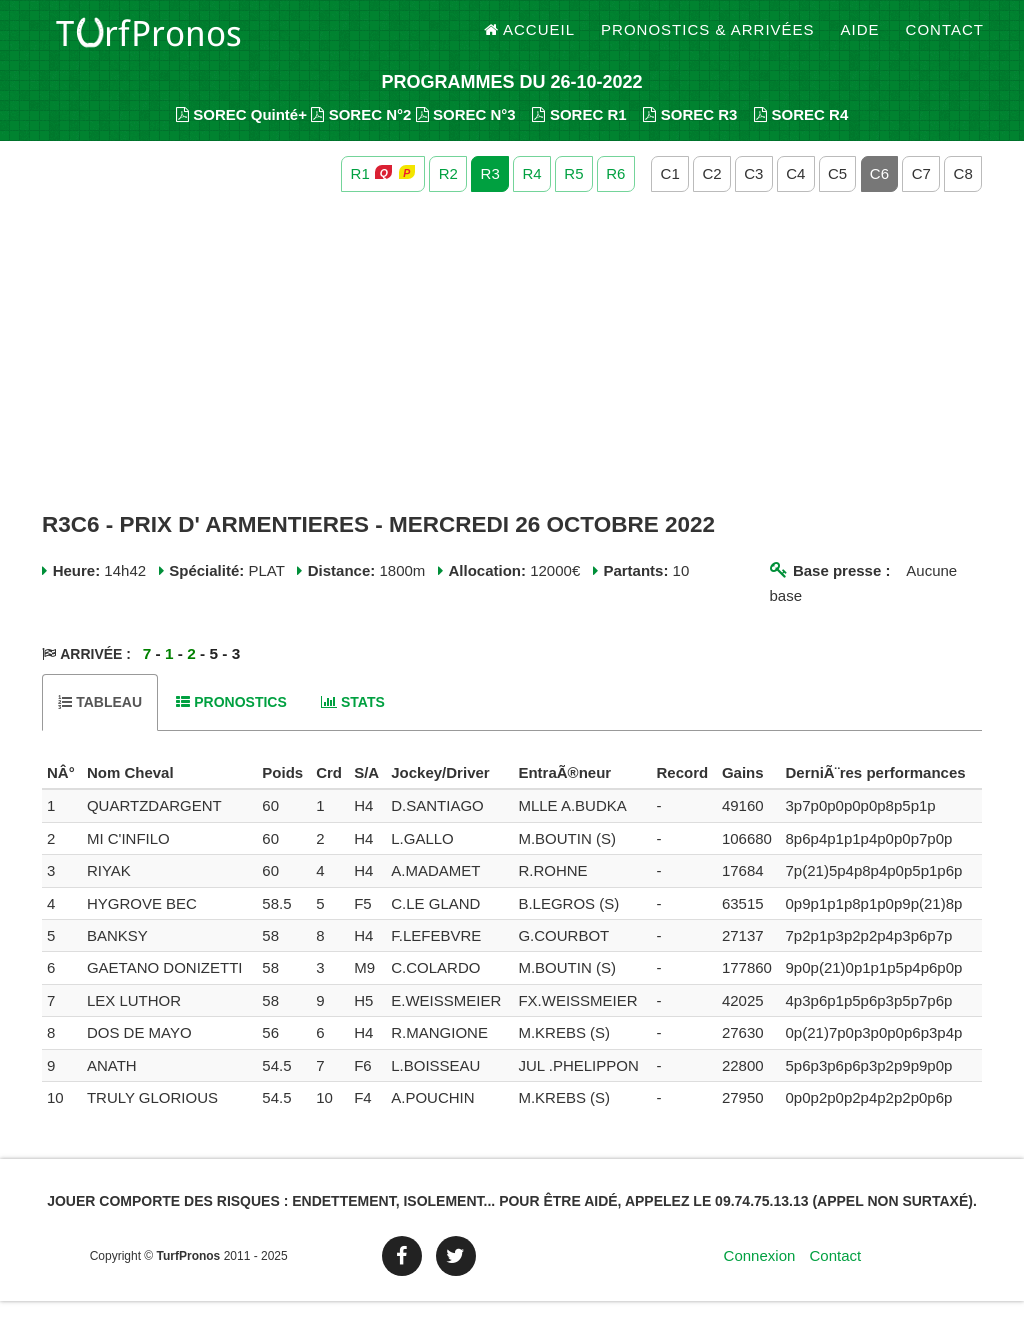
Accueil (530, 39)
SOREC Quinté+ (241, 130)
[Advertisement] (512, 368)
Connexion (760, 1271)
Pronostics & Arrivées (708, 39)
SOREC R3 (690, 130)
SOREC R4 (801, 130)
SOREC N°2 (361, 130)
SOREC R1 (579, 130)
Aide (860, 39)
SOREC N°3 (466, 130)
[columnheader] (62, 789)
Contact (945, 39)
